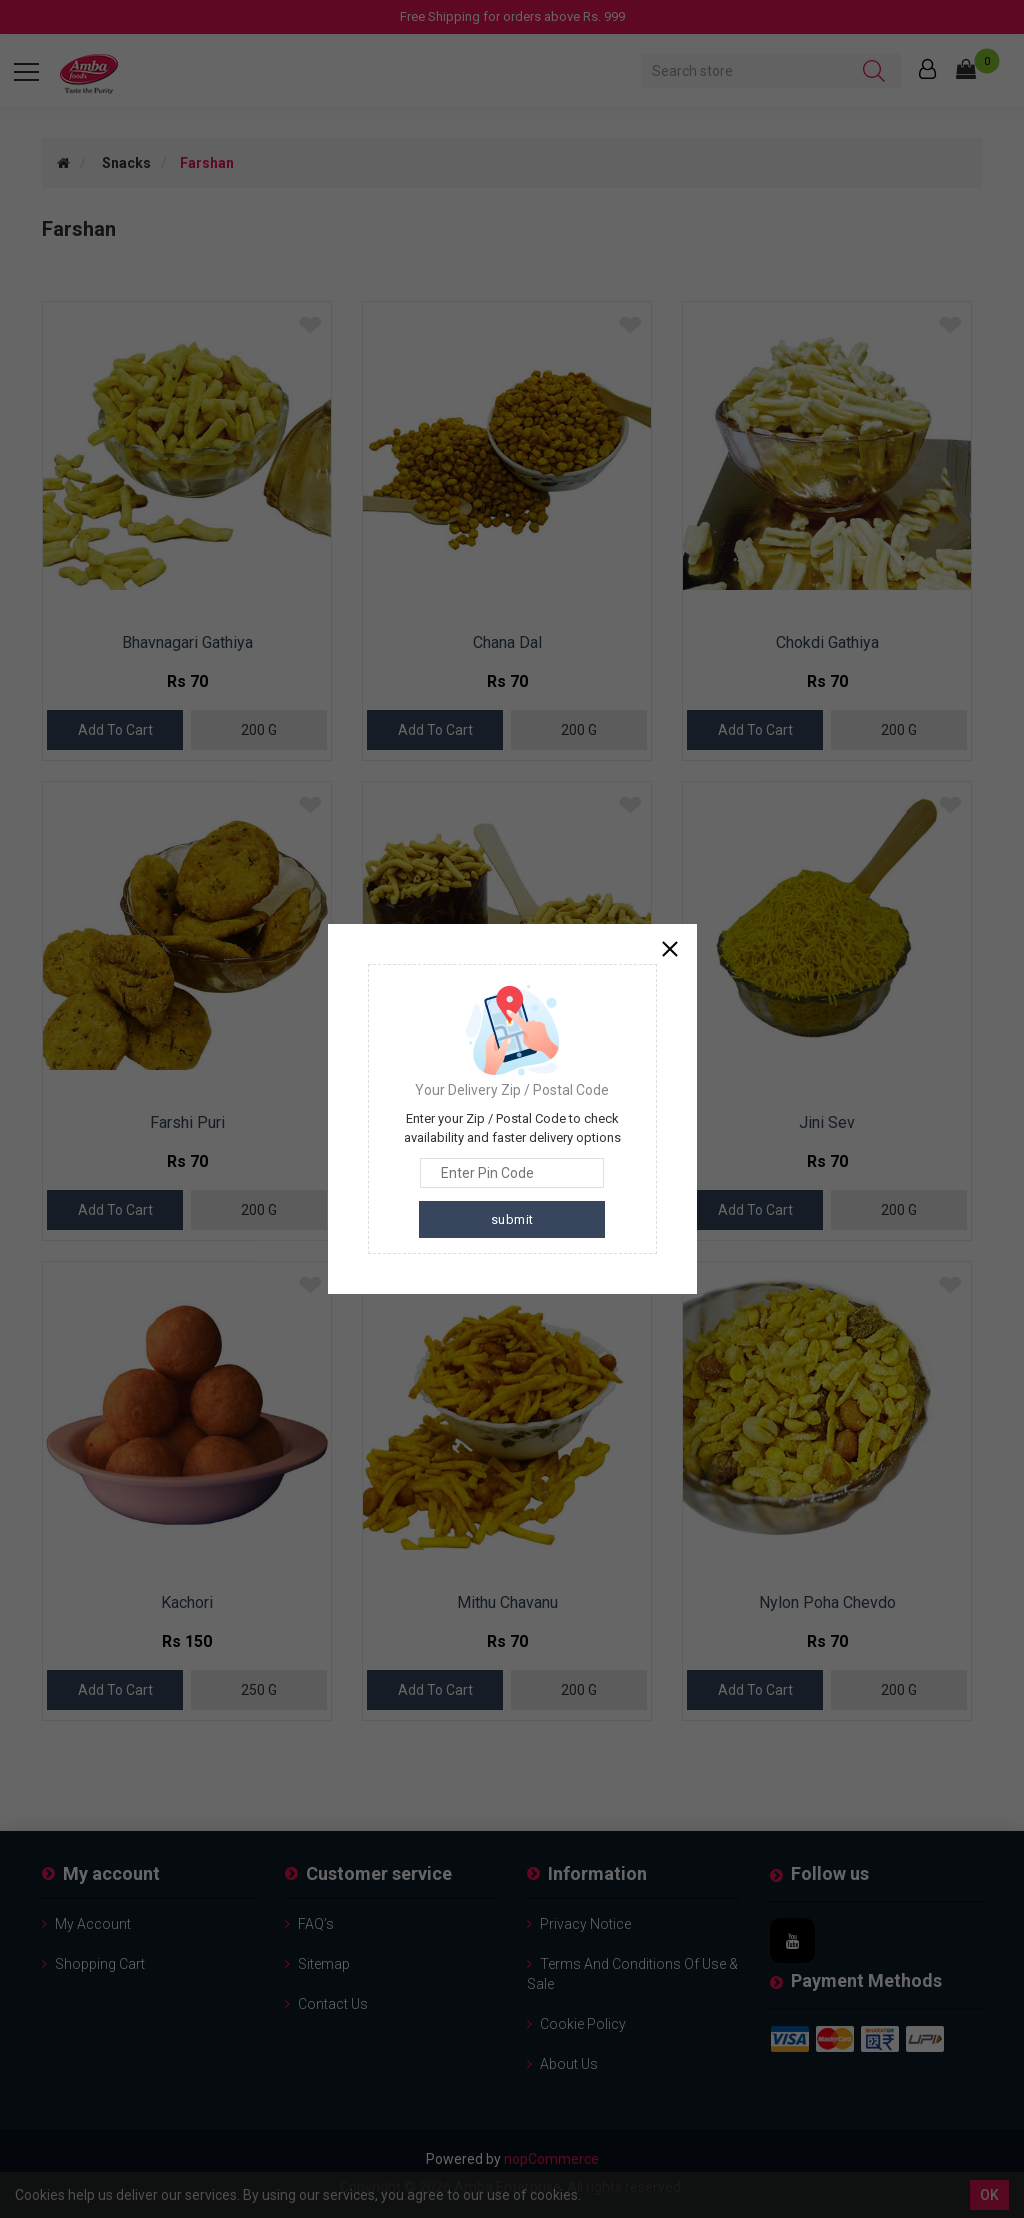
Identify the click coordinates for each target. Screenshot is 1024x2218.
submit (512, 1219)
